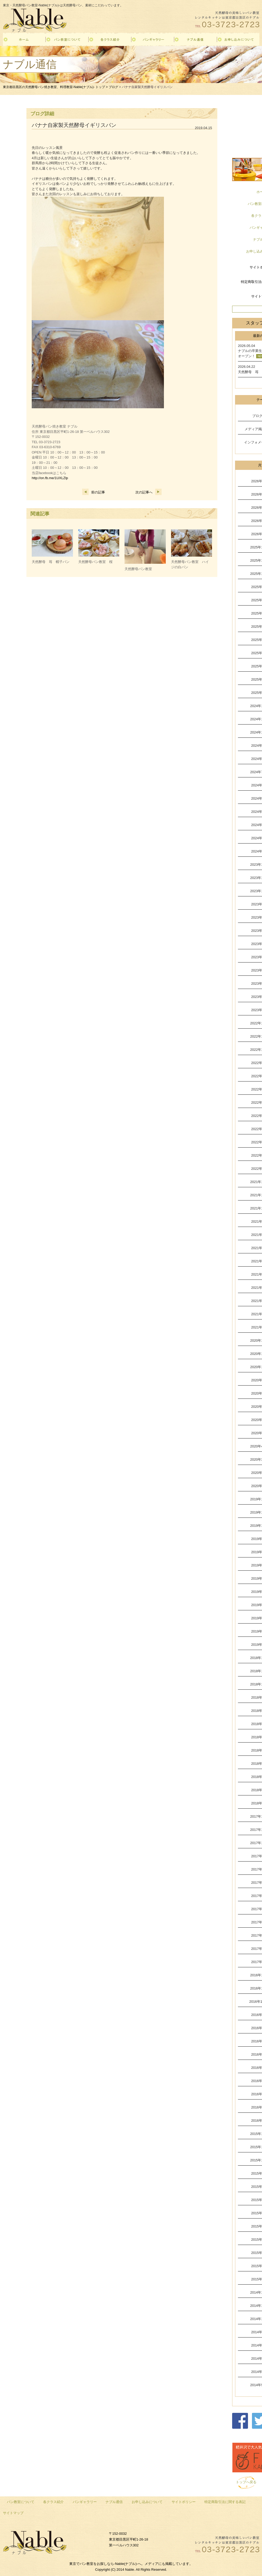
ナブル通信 (114, 2502)
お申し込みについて (147, 2502)
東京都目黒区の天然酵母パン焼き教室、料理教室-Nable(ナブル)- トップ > (56, 87)
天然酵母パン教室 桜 (95, 562)
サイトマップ (13, 2513)
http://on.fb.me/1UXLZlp (50, 478)
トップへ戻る (246, 2482)
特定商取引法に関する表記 (225, 2502)
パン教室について (20, 2502)
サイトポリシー (184, 2502)
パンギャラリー (85, 2502)
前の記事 (93, 492)
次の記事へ (148, 492)
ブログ (113, 87)
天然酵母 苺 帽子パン (51, 562)
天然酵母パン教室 (138, 569)
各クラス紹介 (53, 2502)
